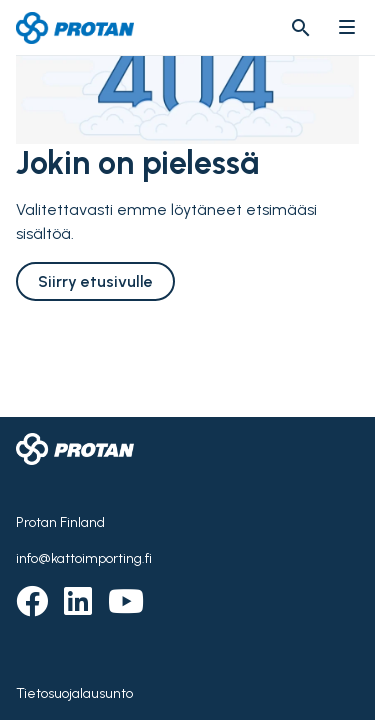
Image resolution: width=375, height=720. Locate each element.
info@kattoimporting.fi (84, 558)
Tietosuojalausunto (74, 693)
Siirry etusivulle (95, 281)
